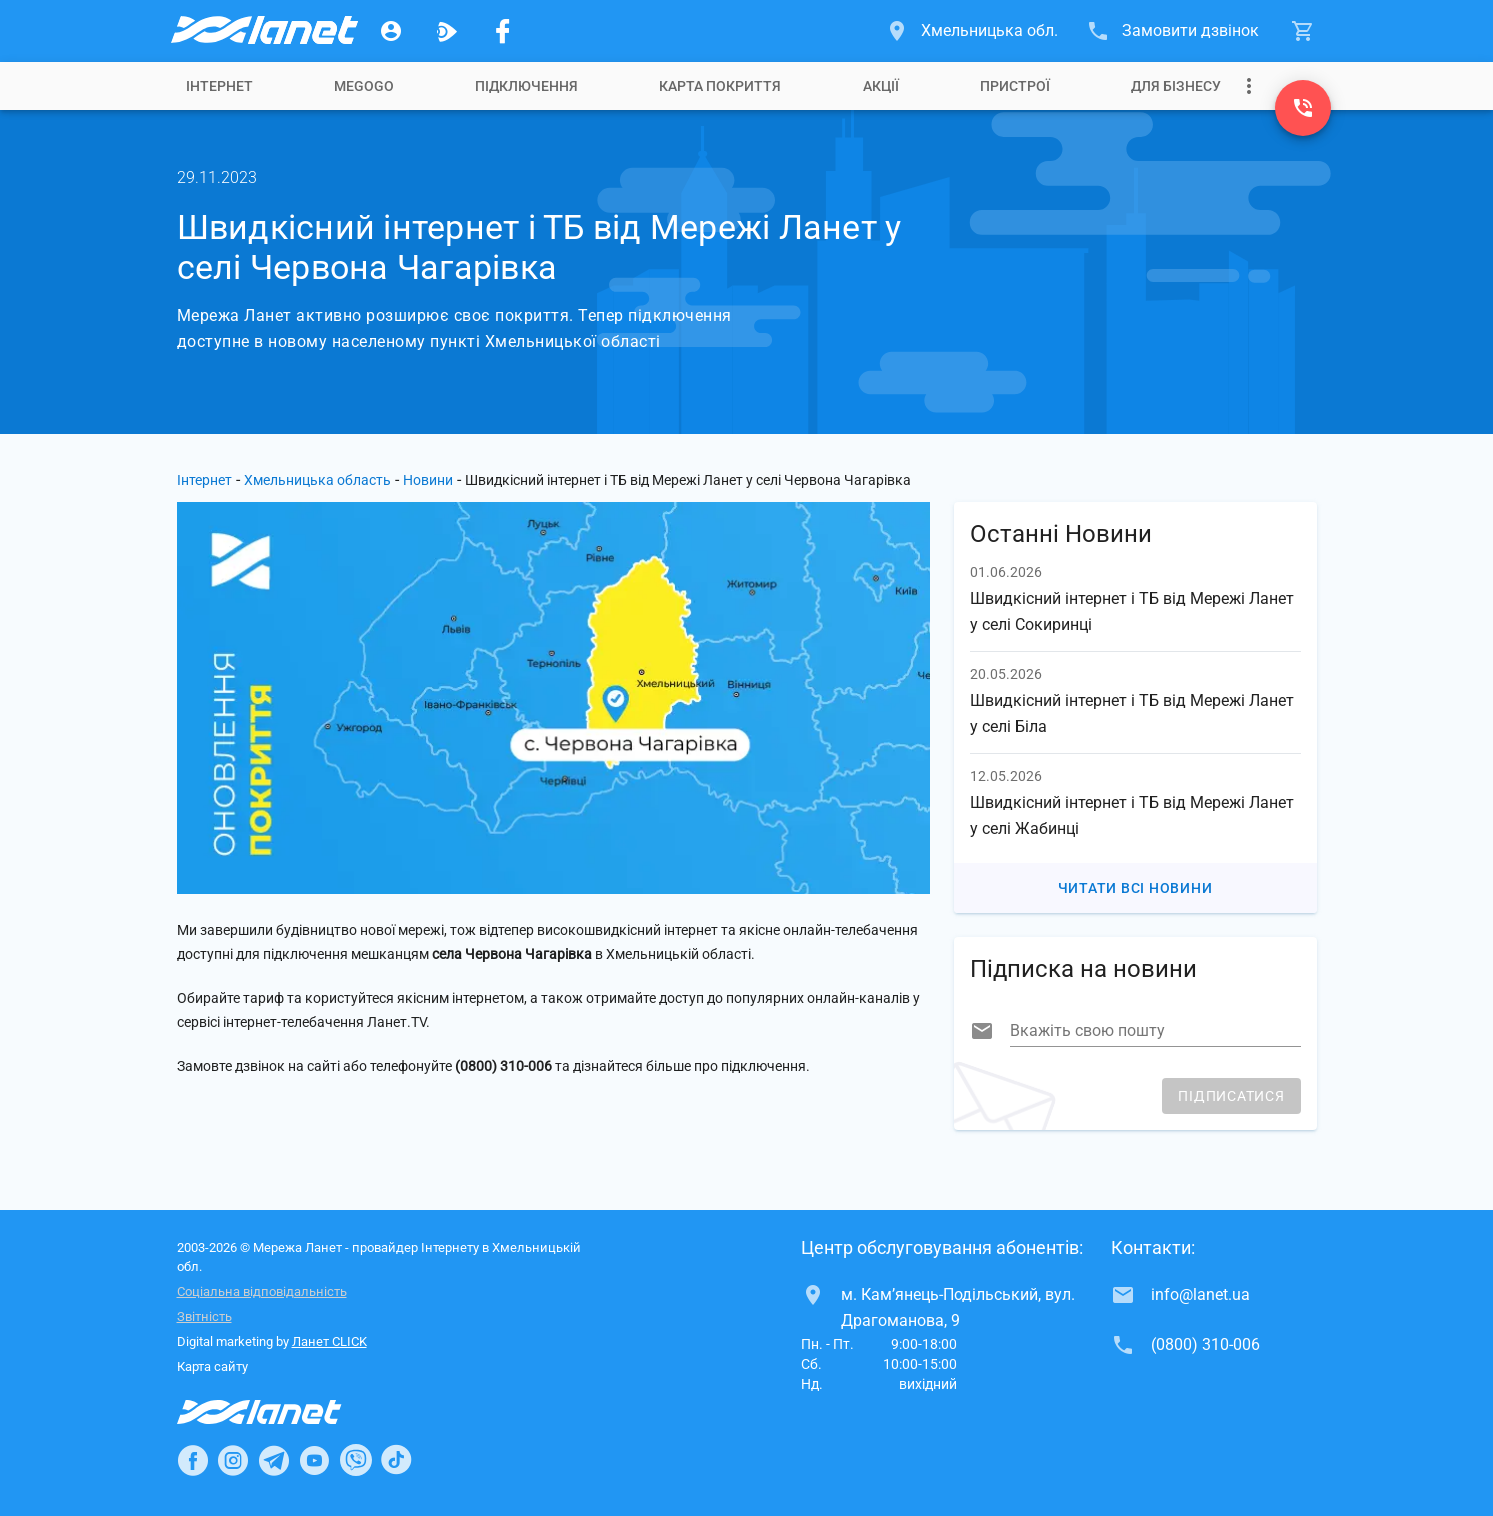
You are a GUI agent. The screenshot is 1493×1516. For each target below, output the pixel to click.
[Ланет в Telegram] (274, 1460)
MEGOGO (364, 86)
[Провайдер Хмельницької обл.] (263, 31)
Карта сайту (212, 1366)
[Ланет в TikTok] (396, 1460)
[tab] (219, 86)
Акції (881, 86)
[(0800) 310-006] (1303, 108)
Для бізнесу (1176, 86)
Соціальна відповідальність (262, 1291)
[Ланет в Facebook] (193, 1460)
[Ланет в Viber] (356, 1460)
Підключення (526, 86)
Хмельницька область (317, 480)
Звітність (204, 1316)
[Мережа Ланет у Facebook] (503, 31)
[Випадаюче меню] (1249, 86)
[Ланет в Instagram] (233, 1460)
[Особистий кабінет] (391, 31)
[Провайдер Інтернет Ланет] (282, 1412)
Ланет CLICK (329, 1341)
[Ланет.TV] (447, 31)
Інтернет (219, 86)
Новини (428, 480)
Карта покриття (720, 86)
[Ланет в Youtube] (314, 1460)
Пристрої (1015, 86)
